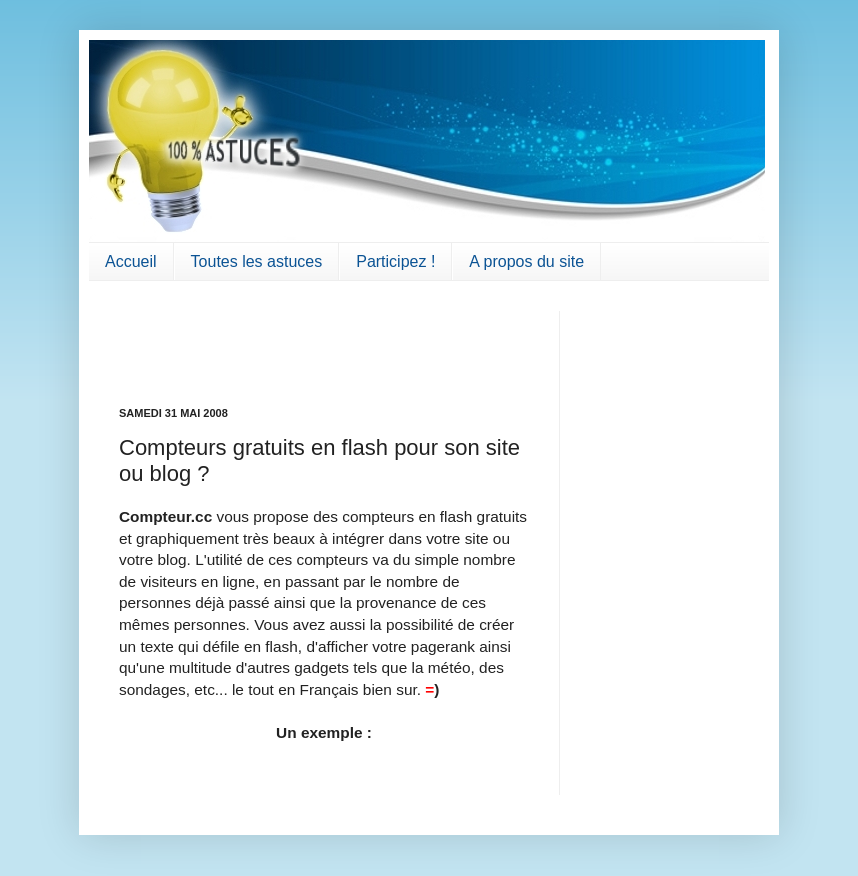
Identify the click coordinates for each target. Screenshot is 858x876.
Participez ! (395, 261)
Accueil (131, 261)
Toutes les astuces (257, 261)
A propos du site (526, 261)
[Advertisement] (236, 341)
